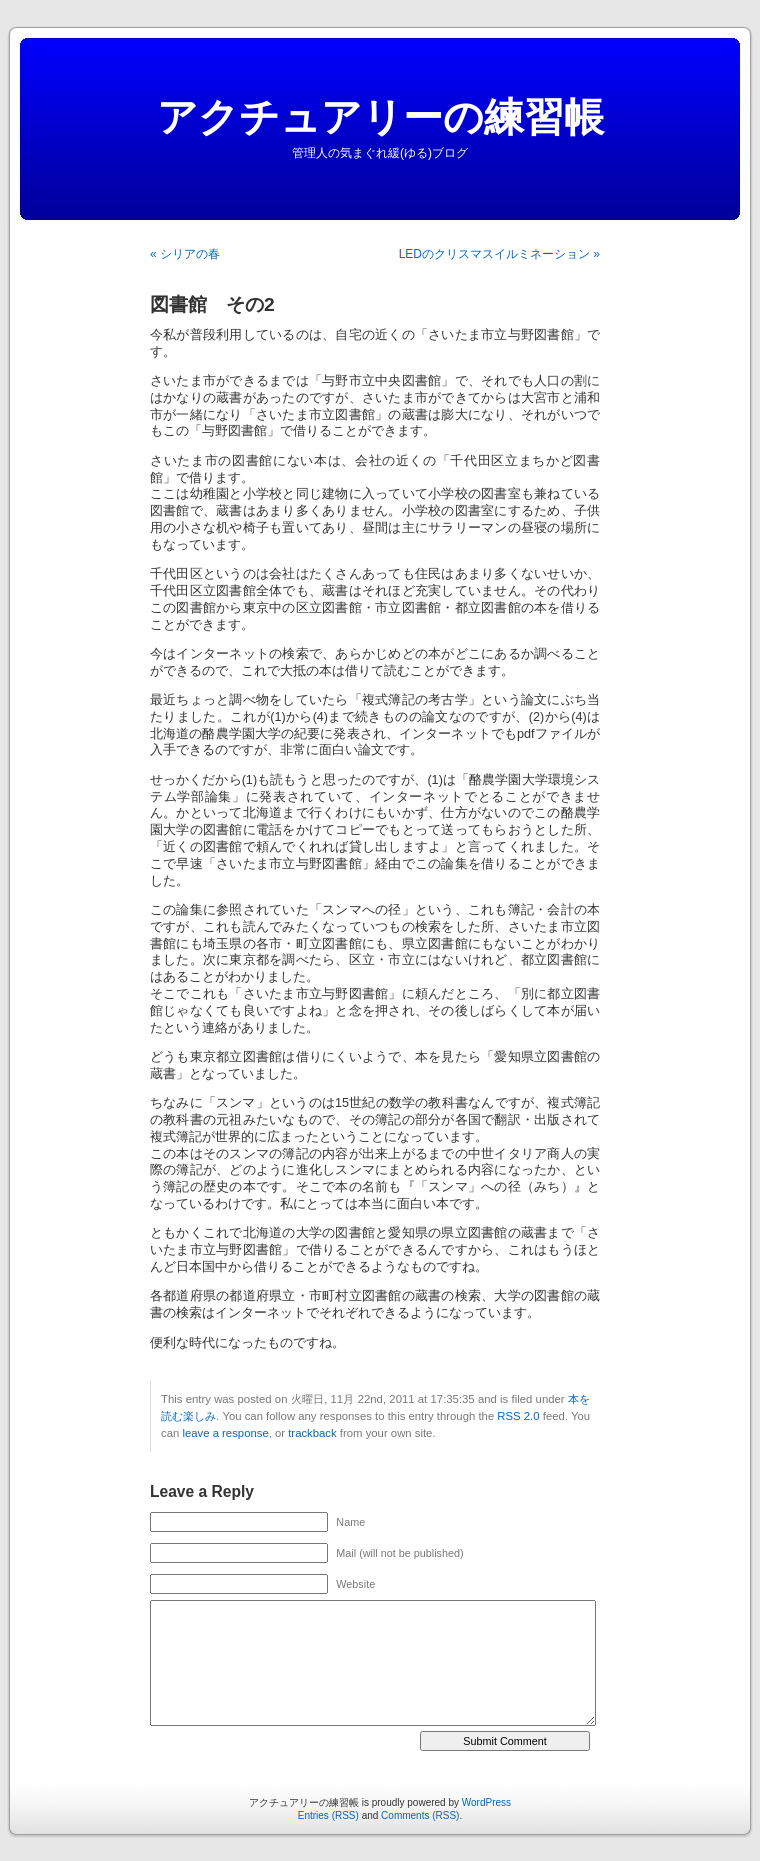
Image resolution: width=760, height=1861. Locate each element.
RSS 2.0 (518, 1416)
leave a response (225, 1433)
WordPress (486, 1802)
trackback (312, 1433)
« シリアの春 (185, 254)
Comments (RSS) (420, 1815)
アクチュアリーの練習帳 (380, 117)
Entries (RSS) (328, 1815)
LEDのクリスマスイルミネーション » (499, 254)
